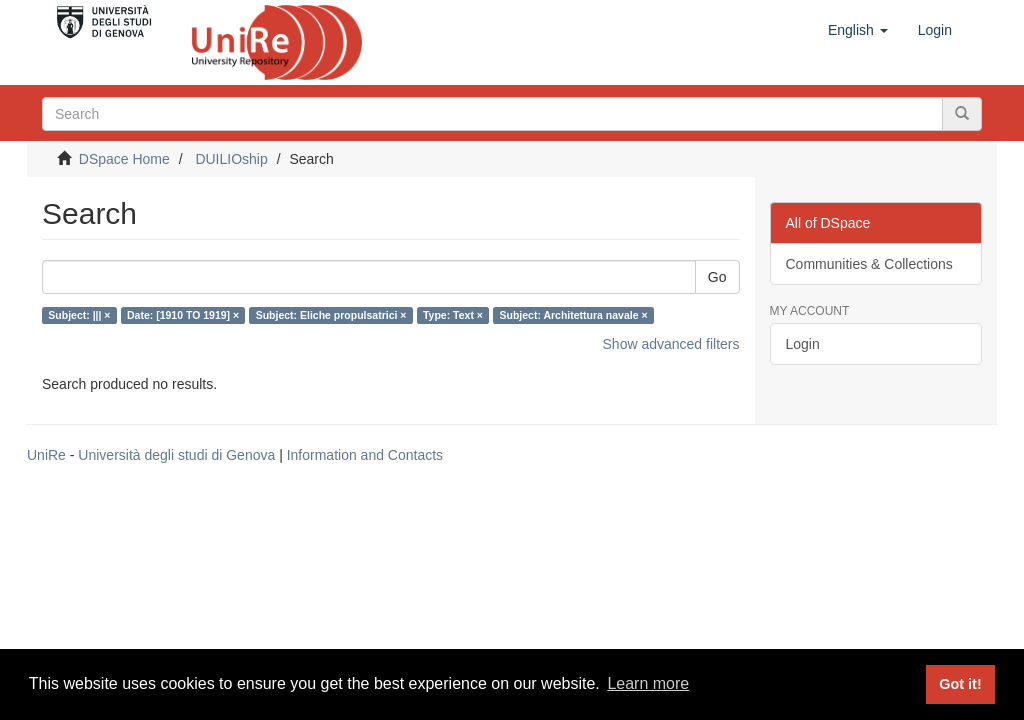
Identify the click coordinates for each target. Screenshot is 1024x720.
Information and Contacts (365, 455)
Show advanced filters (671, 344)
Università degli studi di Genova (176, 455)
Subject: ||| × (79, 315)
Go (717, 277)
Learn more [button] (648, 683)
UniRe (46, 455)
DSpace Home (124, 159)
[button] (858, 30)
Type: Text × (453, 315)
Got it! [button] (960, 684)
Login (803, 344)
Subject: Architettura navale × (573, 315)
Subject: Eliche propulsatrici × (331, 315)
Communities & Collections (869, 264)
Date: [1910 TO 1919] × (183, 315)
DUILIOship (231, 159)
